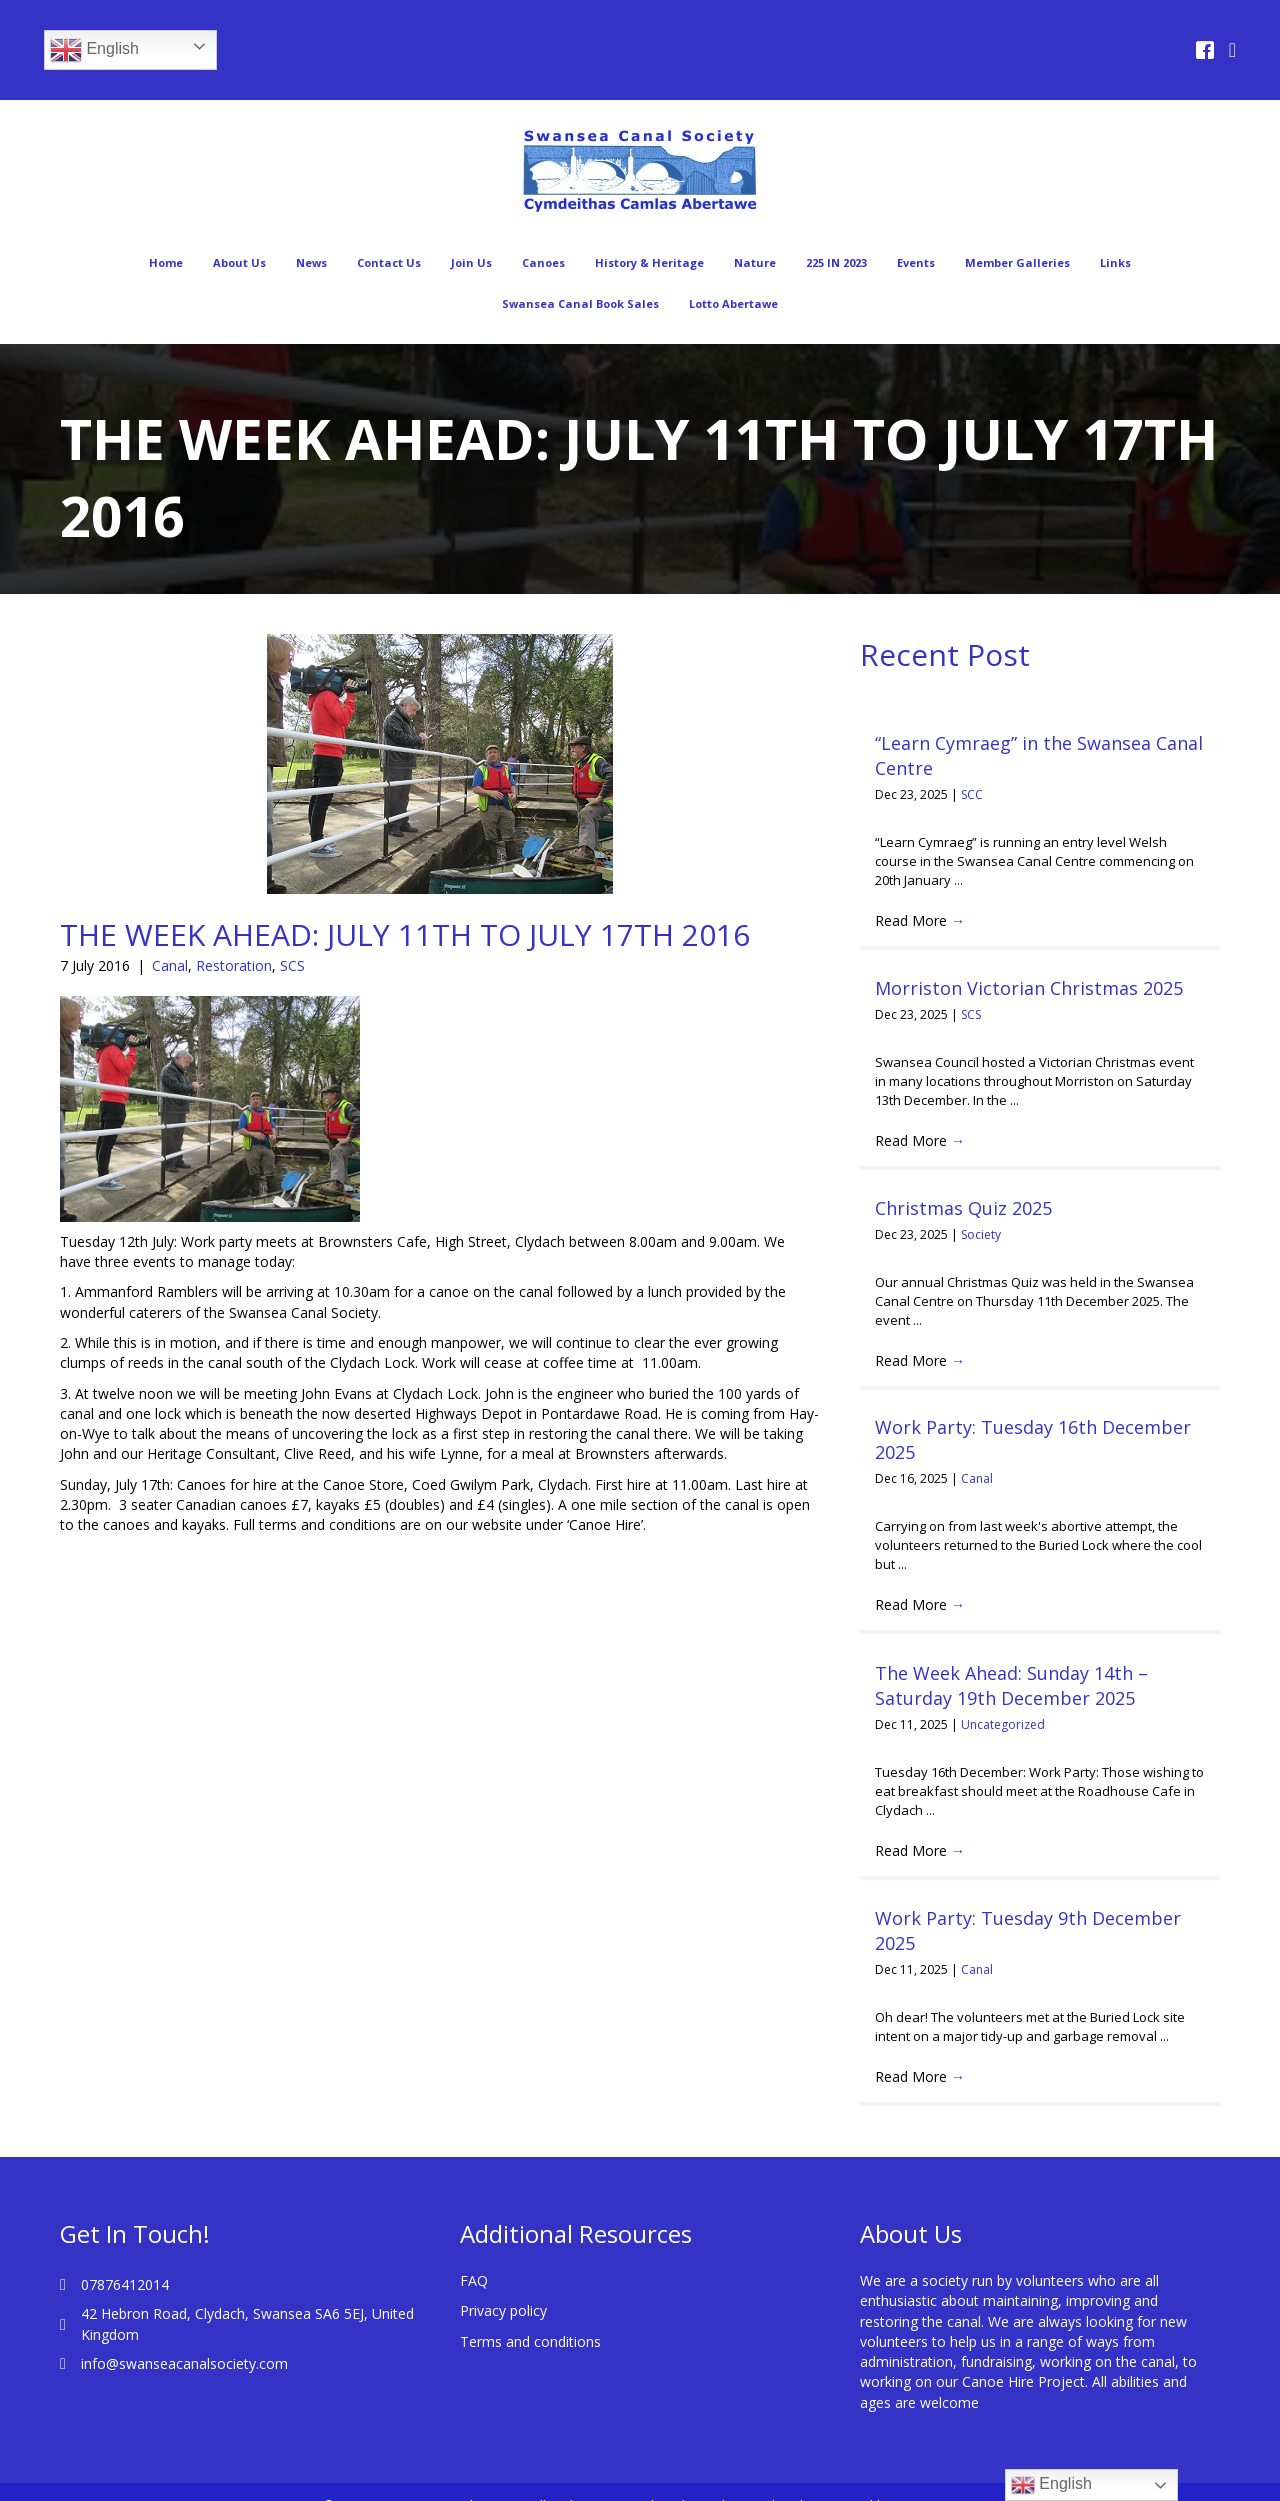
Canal (170, 965)
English (94, 50)
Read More (920, 920)
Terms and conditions (530, 2315)
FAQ (474, 2255)
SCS (292, 965)
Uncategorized (1003, 1724)
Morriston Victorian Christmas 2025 (1029, 988)
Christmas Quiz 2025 (963, 1208)
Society (981, 1234)
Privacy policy (503, 2285)
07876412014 (125, 2259)
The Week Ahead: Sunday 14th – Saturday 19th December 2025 (1011, 1685)
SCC (972, 794)
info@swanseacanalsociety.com (184, 2338)
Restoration (234, 965)
